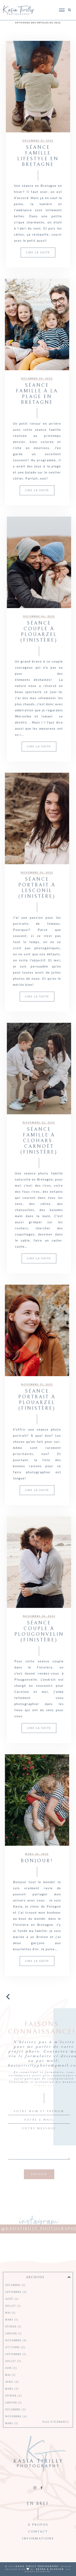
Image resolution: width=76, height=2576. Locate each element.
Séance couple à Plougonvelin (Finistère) (26, 1631)
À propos (38, 2534)
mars (11, 2329)
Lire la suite (38, 252)
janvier (13, 2343)
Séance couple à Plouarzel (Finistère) (26, 631)
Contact (38, 2541)
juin (11, 2378)
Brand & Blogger (50, 2569)
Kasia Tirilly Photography (37, 2566)
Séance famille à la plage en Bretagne (49, 393)
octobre (15, 2357)
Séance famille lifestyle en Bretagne (38, 156)
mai (10, 2322)
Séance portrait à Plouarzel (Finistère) (49, 1399)
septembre (16, 2302)
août (12, 2308)
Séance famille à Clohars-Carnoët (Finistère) (26, 1140)
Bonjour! (49, 1861)
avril (12, 2391)
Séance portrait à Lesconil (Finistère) (49, 887)
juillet (13, 2315)
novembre (16, 2350)
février (13, 2336)
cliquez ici (31, 2085)
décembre (15, 2295)
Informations (38, 2548)
